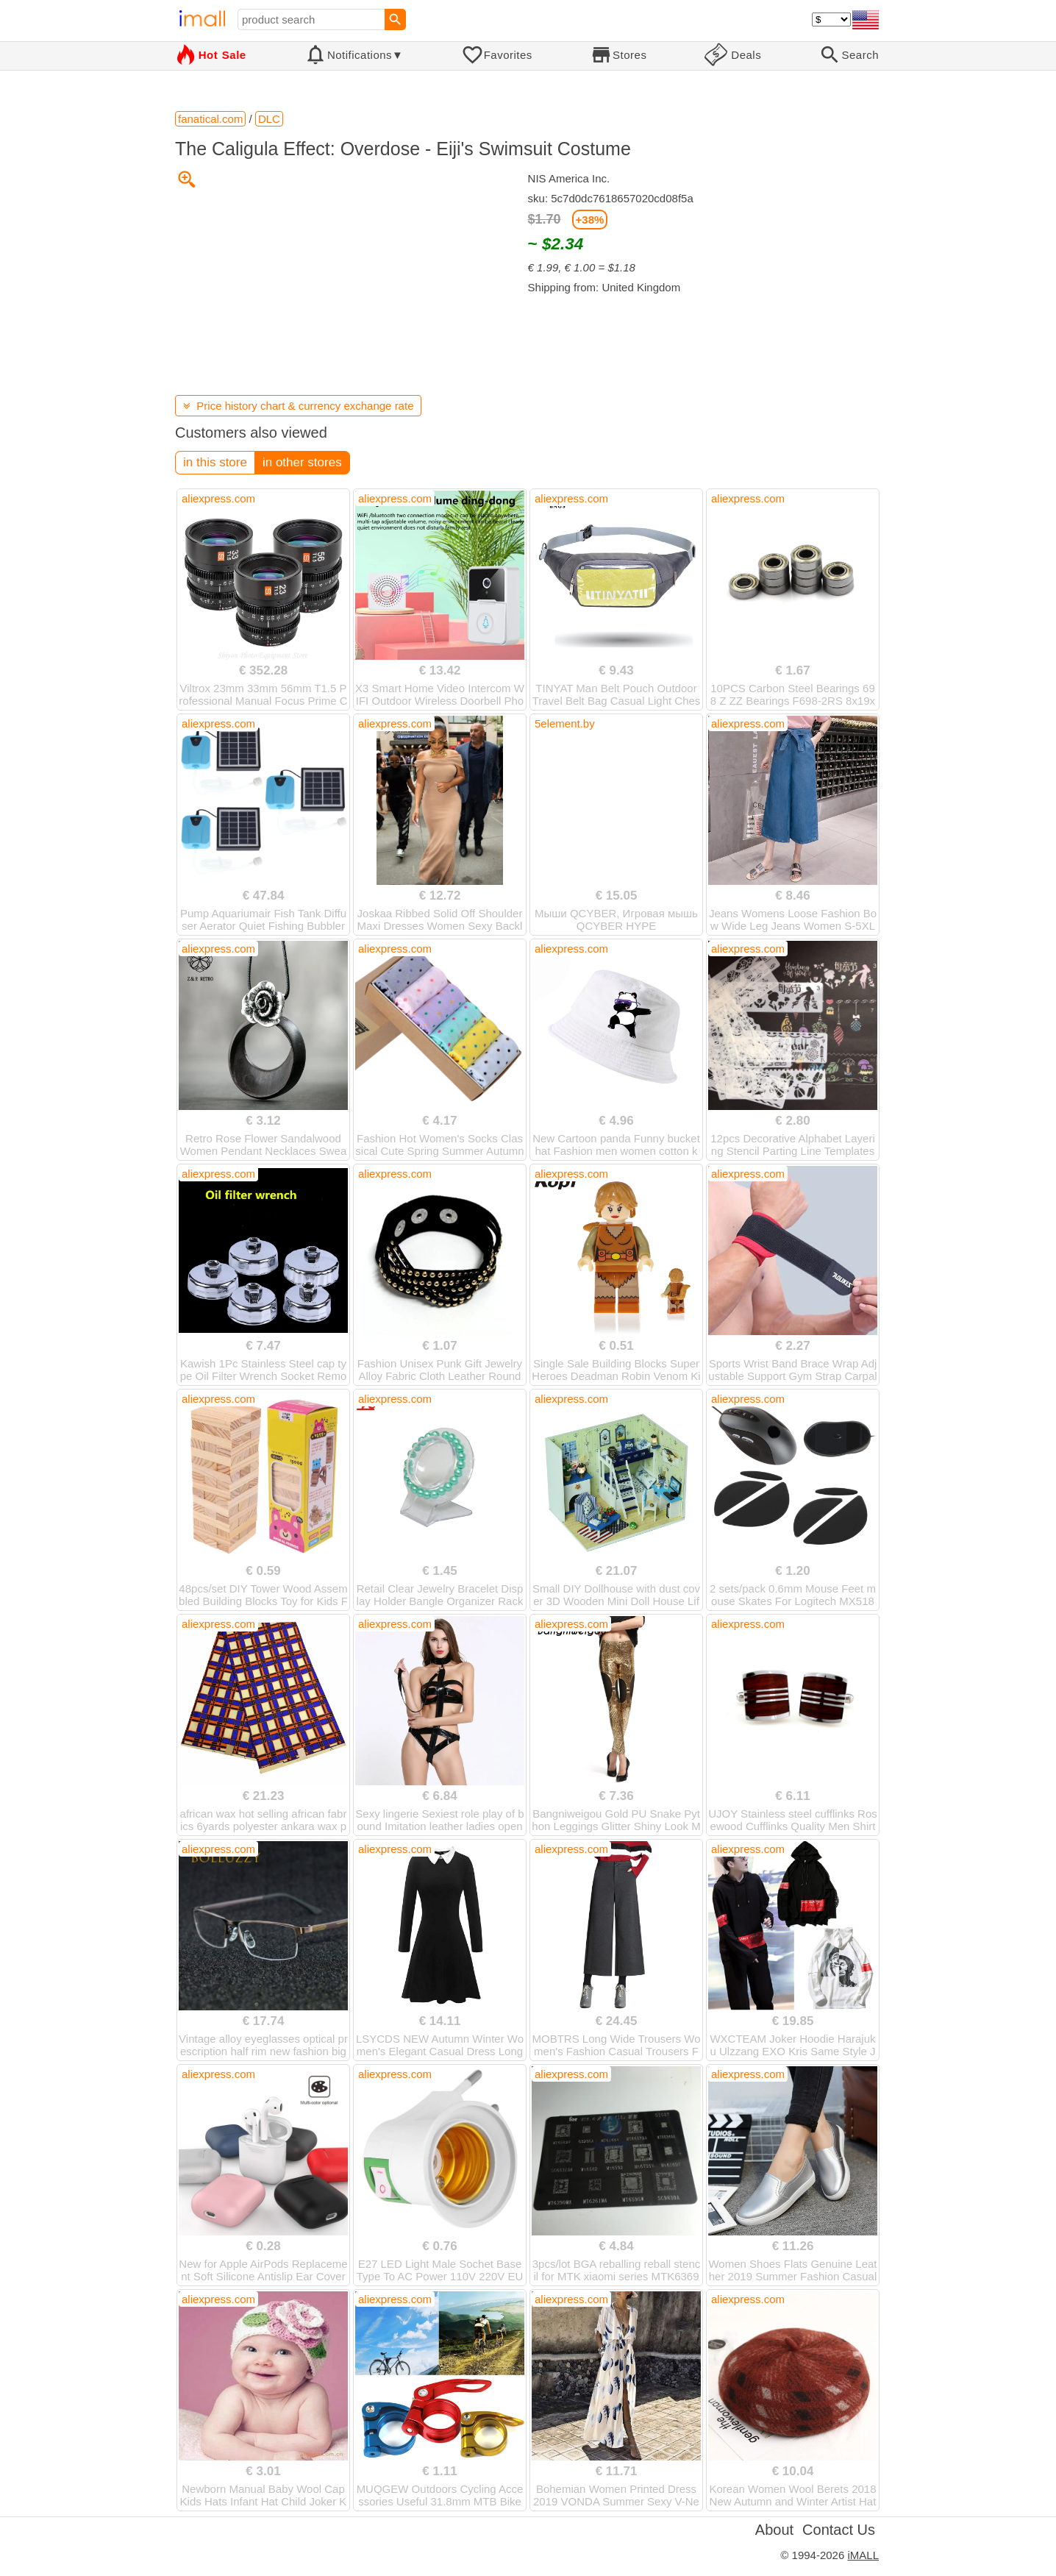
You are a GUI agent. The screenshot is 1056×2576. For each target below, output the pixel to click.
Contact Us (838, 2530)
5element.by (565, 723)
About (774, 2530)
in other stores (302, 462)
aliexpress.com (218, 498)
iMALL (863, 2555)
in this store (215, 462)
